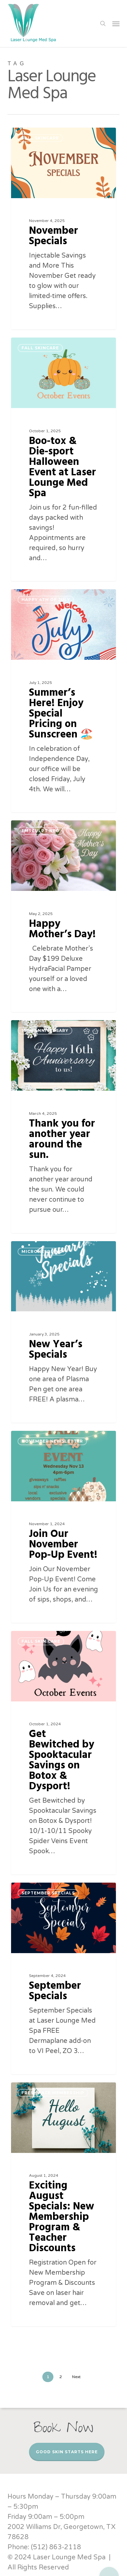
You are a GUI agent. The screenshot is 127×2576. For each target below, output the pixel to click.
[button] (116, 23)
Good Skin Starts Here (67, 2451)
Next (76, 2377)
